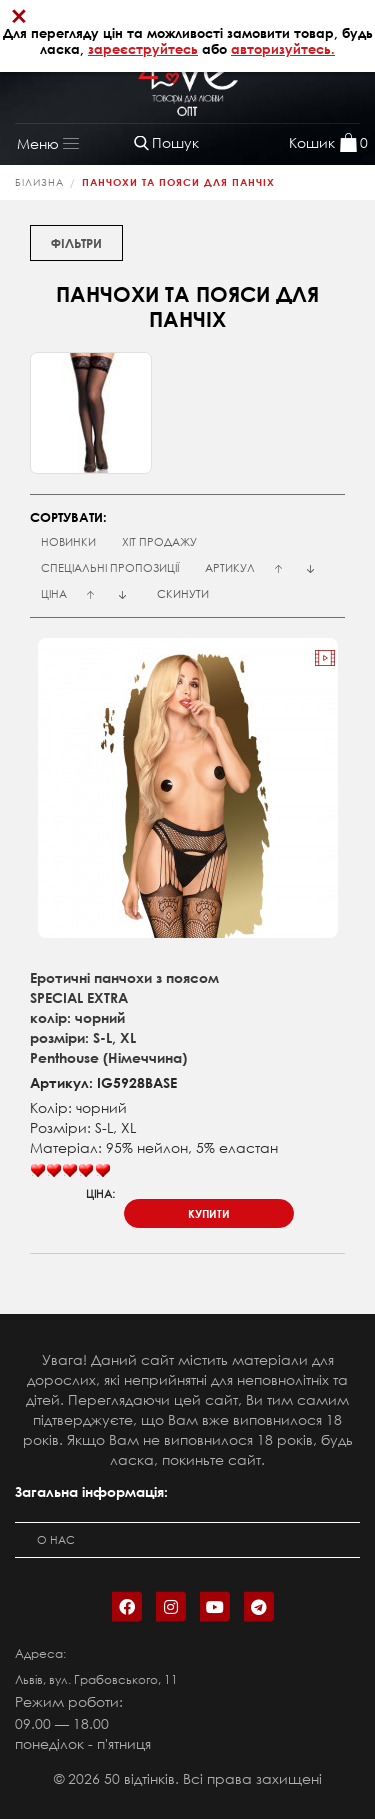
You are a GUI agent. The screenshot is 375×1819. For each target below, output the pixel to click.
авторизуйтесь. (283, 49)
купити (209, 1213)
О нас (56, 1540)
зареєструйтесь (143, 49)
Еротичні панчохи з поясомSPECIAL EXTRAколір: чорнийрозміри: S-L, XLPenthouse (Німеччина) (124, 1017)
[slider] (70, 1171)
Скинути (183, 594)
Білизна (39, 182)
